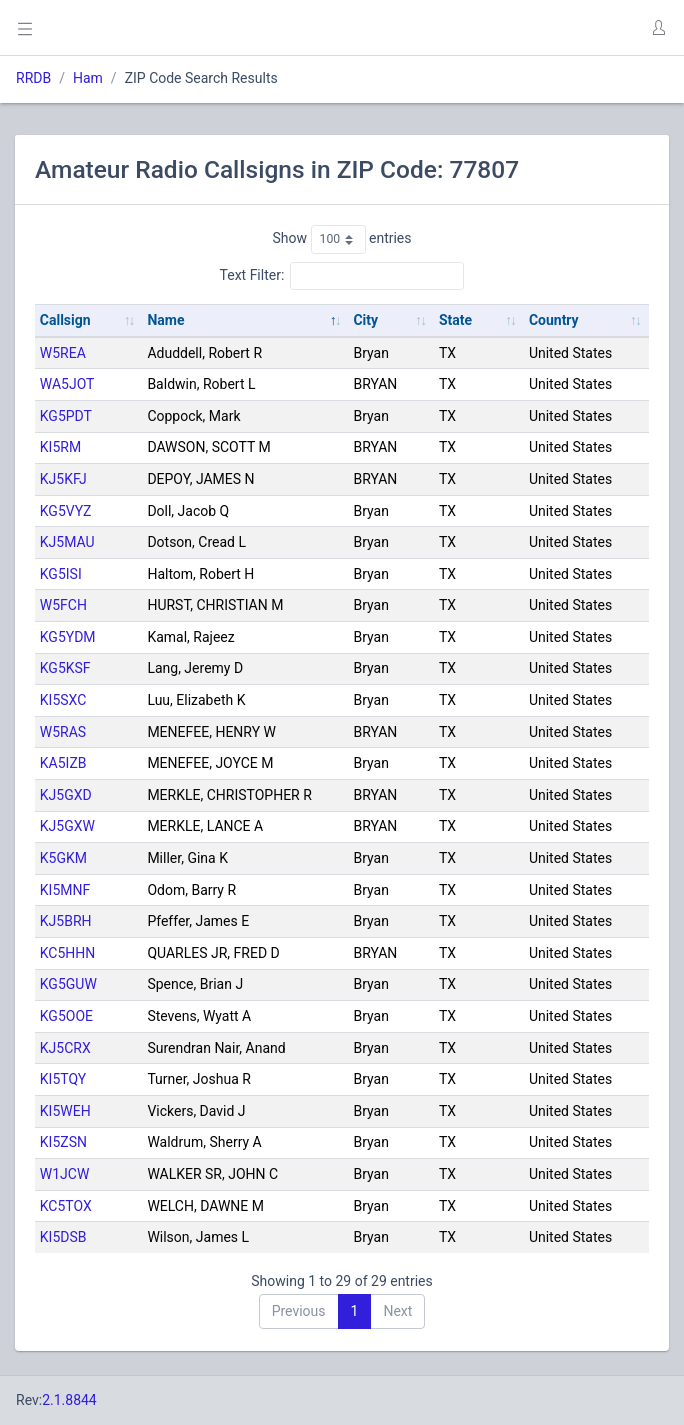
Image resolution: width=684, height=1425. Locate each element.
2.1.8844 (69, 1400)
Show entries (341, 239)
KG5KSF (65, 668)
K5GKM (63, 858)
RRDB (33, 78)
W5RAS (63, 732)
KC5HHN (68, 953)
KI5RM (60, 447)
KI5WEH (65, 1111)
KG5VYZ (66, 511)
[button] (658, 28)
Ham (88, 78)
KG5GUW (68, 984)
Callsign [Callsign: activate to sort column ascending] (65, 320)
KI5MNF (65, 890)
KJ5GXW (67, 826)
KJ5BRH (66, 921)
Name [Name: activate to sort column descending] (165, 320)
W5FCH (63, 605)
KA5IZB (63, 763)
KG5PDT (66, 416)
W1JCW (65, 1174)
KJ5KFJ (63, 479)
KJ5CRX (65, 1048)
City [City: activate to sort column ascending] (365, 320)
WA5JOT (67, 384)
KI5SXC (63, 700)
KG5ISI (61, 574)
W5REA (63, 353)
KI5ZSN (63, 1142)
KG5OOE (66, 1016)
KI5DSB (63, 1237)
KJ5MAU (67, 542)
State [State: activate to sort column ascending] (455, 320)
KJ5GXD (66, 795)
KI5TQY (63, 1079)
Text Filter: (342, 276)
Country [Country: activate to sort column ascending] (554, 320)
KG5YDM (68, 637)
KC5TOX (66, 1206)
